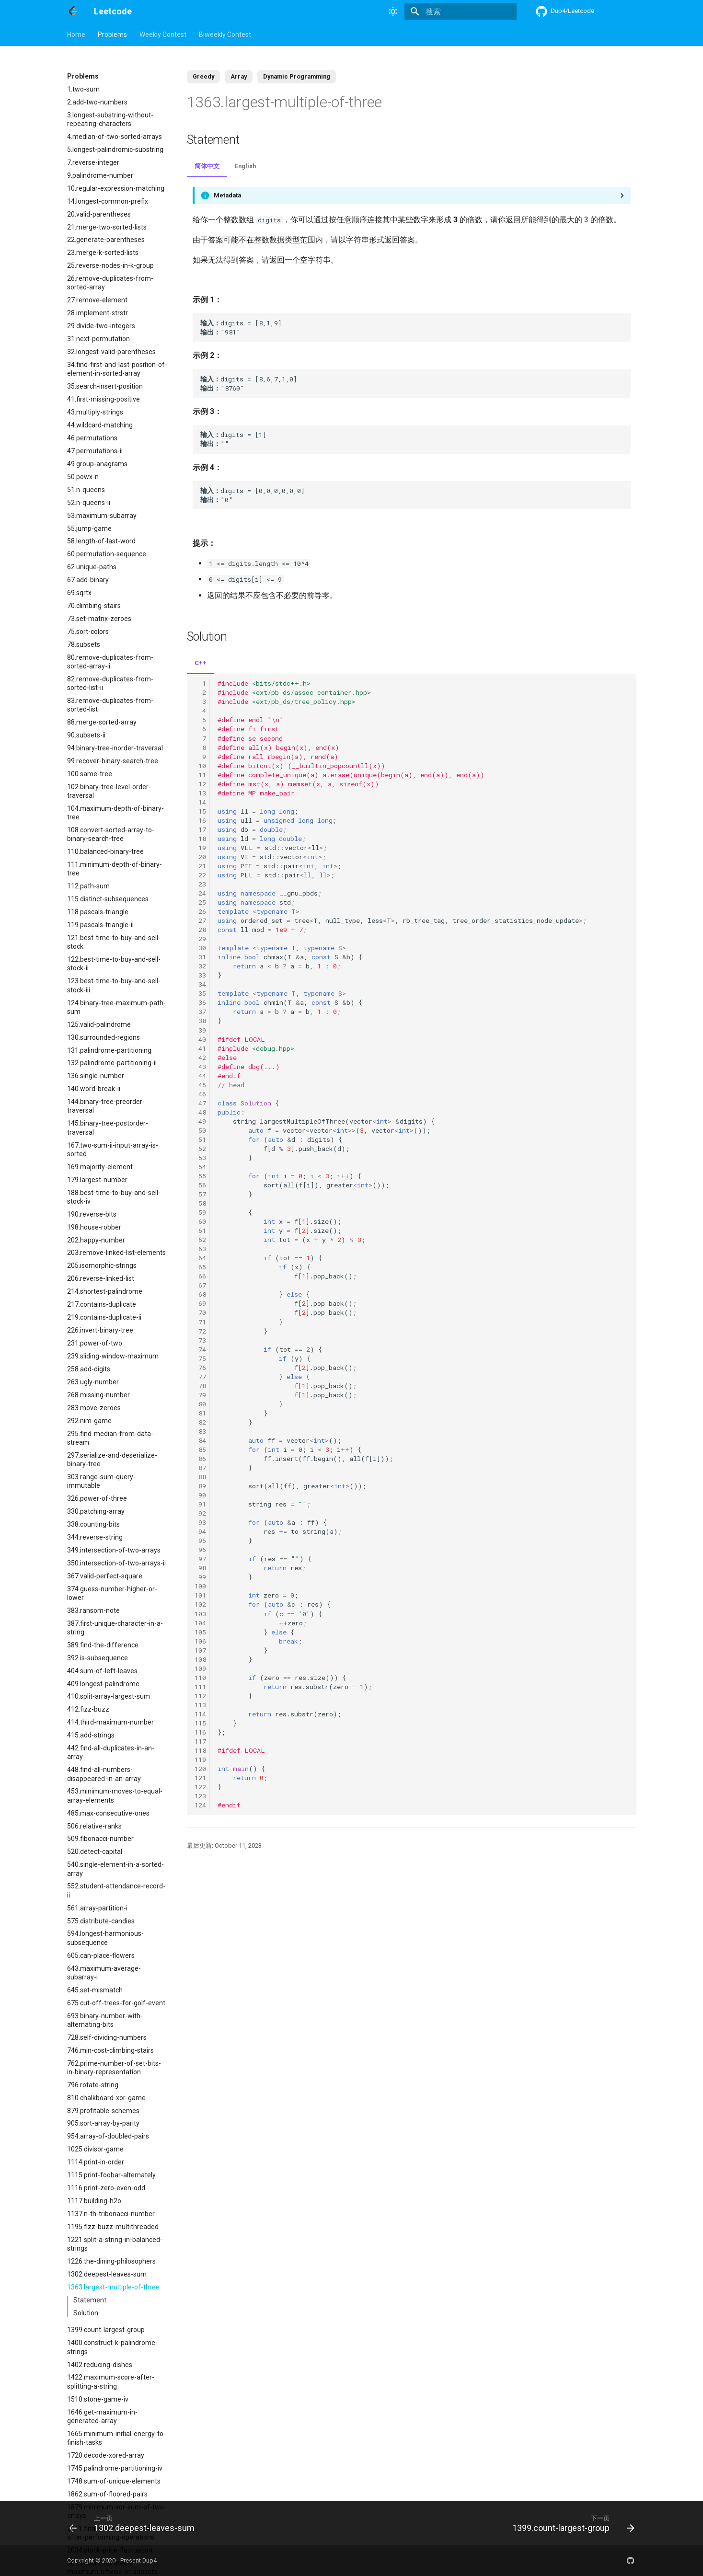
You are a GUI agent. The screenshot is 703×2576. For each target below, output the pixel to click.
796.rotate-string (92, 2085)
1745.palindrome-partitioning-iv (114, 2468)
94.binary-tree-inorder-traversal (115, 748)
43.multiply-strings (95, 412)
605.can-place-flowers (101, 1955)
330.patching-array (96, 1511)
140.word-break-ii (93, 1088)
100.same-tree (89, 774)
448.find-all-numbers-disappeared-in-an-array (104, 1774)
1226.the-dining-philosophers (111, 2261)
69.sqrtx (79, 593)
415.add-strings (91, 1735)
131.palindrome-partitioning (109, 1050)
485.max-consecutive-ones (108, 1813)
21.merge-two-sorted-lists (107, 227)
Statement (89, 2300)
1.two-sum (83, 89)
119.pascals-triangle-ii (100, 925)
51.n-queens (86, 490)
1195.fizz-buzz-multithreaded (113, 2227)
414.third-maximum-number (110, 1722)
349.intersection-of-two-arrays (114, 1550)
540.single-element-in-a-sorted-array (115, 1869)
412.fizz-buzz (88, 1709)
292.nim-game (89, 1421)
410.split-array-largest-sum (108, 1696)
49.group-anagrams (97, 464)
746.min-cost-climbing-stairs (110, 2050)
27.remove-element (97, 300)
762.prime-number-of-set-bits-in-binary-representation (114, 2067)
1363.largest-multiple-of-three (113, 2287)
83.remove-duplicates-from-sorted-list (110, 705)
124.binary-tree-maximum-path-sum (116, 1007)
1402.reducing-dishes (99, 2365)
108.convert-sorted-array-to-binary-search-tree (110, 834)
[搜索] (460, 11)
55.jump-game (89, 528)
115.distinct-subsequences (108, 899)
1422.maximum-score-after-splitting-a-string (110, 2381)
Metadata (227, 195)
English (245, 166)
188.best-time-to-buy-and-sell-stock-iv (114, 1197)
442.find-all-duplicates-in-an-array (110, 1752)
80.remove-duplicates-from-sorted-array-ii (110, 662)
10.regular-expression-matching (115, 188)
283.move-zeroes (94, 1408)
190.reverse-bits (91, 1214)
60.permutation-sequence (106, 554)
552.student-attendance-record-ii (116, 1890)
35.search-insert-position (105, 386)
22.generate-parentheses (106, 239)
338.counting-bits (93, 1524)
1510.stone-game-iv (97, 2399)
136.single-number (95, 1076)
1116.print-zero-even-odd (106, 2188)
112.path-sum (88, 886)
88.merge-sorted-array (102, 722)
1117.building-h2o (94, 2201)
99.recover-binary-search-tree (112, 761)
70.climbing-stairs (94, 606)
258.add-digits (88, 1369)
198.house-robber (94, 1227)
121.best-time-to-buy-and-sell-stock (114, 942)
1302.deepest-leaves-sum (107, 2274)
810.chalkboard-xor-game (106, 2098)
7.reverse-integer (93, 162)
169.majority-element (100, 1167)
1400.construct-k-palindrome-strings (112, 2347)
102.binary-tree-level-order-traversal (109, 791)
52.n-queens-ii (88, 502)
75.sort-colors (88, 631)
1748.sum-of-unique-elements (114, 2481)
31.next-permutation (98, 339)
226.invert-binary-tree (100, 1330)
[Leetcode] (72, 11)
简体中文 (207, 166)
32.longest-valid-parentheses (111, 352)
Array (238, 76)
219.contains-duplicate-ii (104, 1317)
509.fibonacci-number (100, 1838)
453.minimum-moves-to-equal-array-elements (114, 1795)
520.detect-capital (94, 1851)
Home (76, 34)
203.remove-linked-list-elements (116, 1252)
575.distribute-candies (101, 1921)
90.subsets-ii (86, 735)
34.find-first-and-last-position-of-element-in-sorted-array (117, 369)
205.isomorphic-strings (102, 1265)
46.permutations (92, 438)
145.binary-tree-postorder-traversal (107, 1127)
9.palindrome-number (100, 175)
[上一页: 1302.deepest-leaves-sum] (134, 2523)
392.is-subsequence (97, 1658)
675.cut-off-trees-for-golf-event (116, 2003)
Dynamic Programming (296, 76)
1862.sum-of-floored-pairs (107, 2494)
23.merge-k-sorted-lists (102, 252)
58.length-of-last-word (101, 541)
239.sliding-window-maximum (113, 1356)
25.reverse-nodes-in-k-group (110, 265)
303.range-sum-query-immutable (101, 1481)
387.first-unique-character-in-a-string (115, 1628)
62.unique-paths (91, 567)
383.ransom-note (93, 1610)
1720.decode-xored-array (105, 2455)
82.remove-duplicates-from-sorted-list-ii (110, 683)
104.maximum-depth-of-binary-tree (115, 813)
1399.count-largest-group (106, 2330)
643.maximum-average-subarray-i (104, 1973)
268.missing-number (98, 1395)
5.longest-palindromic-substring (115, 149)
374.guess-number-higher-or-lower (112, 1593)
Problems (112, 34)
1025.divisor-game (95, 2149)
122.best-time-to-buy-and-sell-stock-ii (114, 963)
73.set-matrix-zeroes (99, 618)
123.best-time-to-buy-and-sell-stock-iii (114, 985)
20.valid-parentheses (99, 214)
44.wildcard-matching (100, 425)
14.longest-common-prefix (107, 201)
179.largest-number (97, 1180)
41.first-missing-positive (103, 399)
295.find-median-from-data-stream (110, 1438)
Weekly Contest (162, 34)
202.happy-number (96, 1240)
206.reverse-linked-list (100, 1278)
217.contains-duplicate (101, 1304)
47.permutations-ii (95, 451)
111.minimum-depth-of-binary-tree (114, 869)
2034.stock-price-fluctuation (109, 2550)
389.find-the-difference (102, 1645)
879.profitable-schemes (103, 2111)
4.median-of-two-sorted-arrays (114, 136)
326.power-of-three (97, 1498)
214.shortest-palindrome (104, 1291)
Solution (85, 2313)
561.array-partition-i (97, 1908)
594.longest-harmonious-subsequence (105, 1938)
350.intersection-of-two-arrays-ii (116, 1563)
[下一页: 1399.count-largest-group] (570, 2523)
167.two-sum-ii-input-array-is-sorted (112, 1149)
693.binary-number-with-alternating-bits (105, 2020)
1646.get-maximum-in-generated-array (102, 2416)
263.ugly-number (93, 1382)
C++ (201, 663)
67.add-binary (88, 580)
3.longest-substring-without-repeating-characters (110, 119)
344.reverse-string (95, 1537)
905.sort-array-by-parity (103, 2123)
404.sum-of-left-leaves (102, 1671)
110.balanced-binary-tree (105, 851)
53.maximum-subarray (102, 515)
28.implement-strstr (97, 313)
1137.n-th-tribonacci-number (111, 2214)
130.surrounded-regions (103, 1037)
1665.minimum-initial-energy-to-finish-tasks (116, 2438)
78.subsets (83, 644)
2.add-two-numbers (97, 102)
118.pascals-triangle (97, 912)
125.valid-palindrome (99, 1024)
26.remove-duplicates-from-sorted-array (110, 283)
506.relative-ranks (94, 1826)
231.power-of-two (94, 1343)
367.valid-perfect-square (104, 1576)
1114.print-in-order (95, 2162)
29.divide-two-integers (101, 326)
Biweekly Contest (225, 34)
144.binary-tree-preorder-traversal (106, 1106)
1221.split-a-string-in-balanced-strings (114, 2244)
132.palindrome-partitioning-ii (112, 1063)
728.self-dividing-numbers (107, 2037)
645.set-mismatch (95, 1990)
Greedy (203, 76)
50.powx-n (83, 477)
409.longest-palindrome (103, 1684)
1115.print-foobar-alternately (111, 2175)
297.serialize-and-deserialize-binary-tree (112, 1459)
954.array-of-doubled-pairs (108, 2136)
